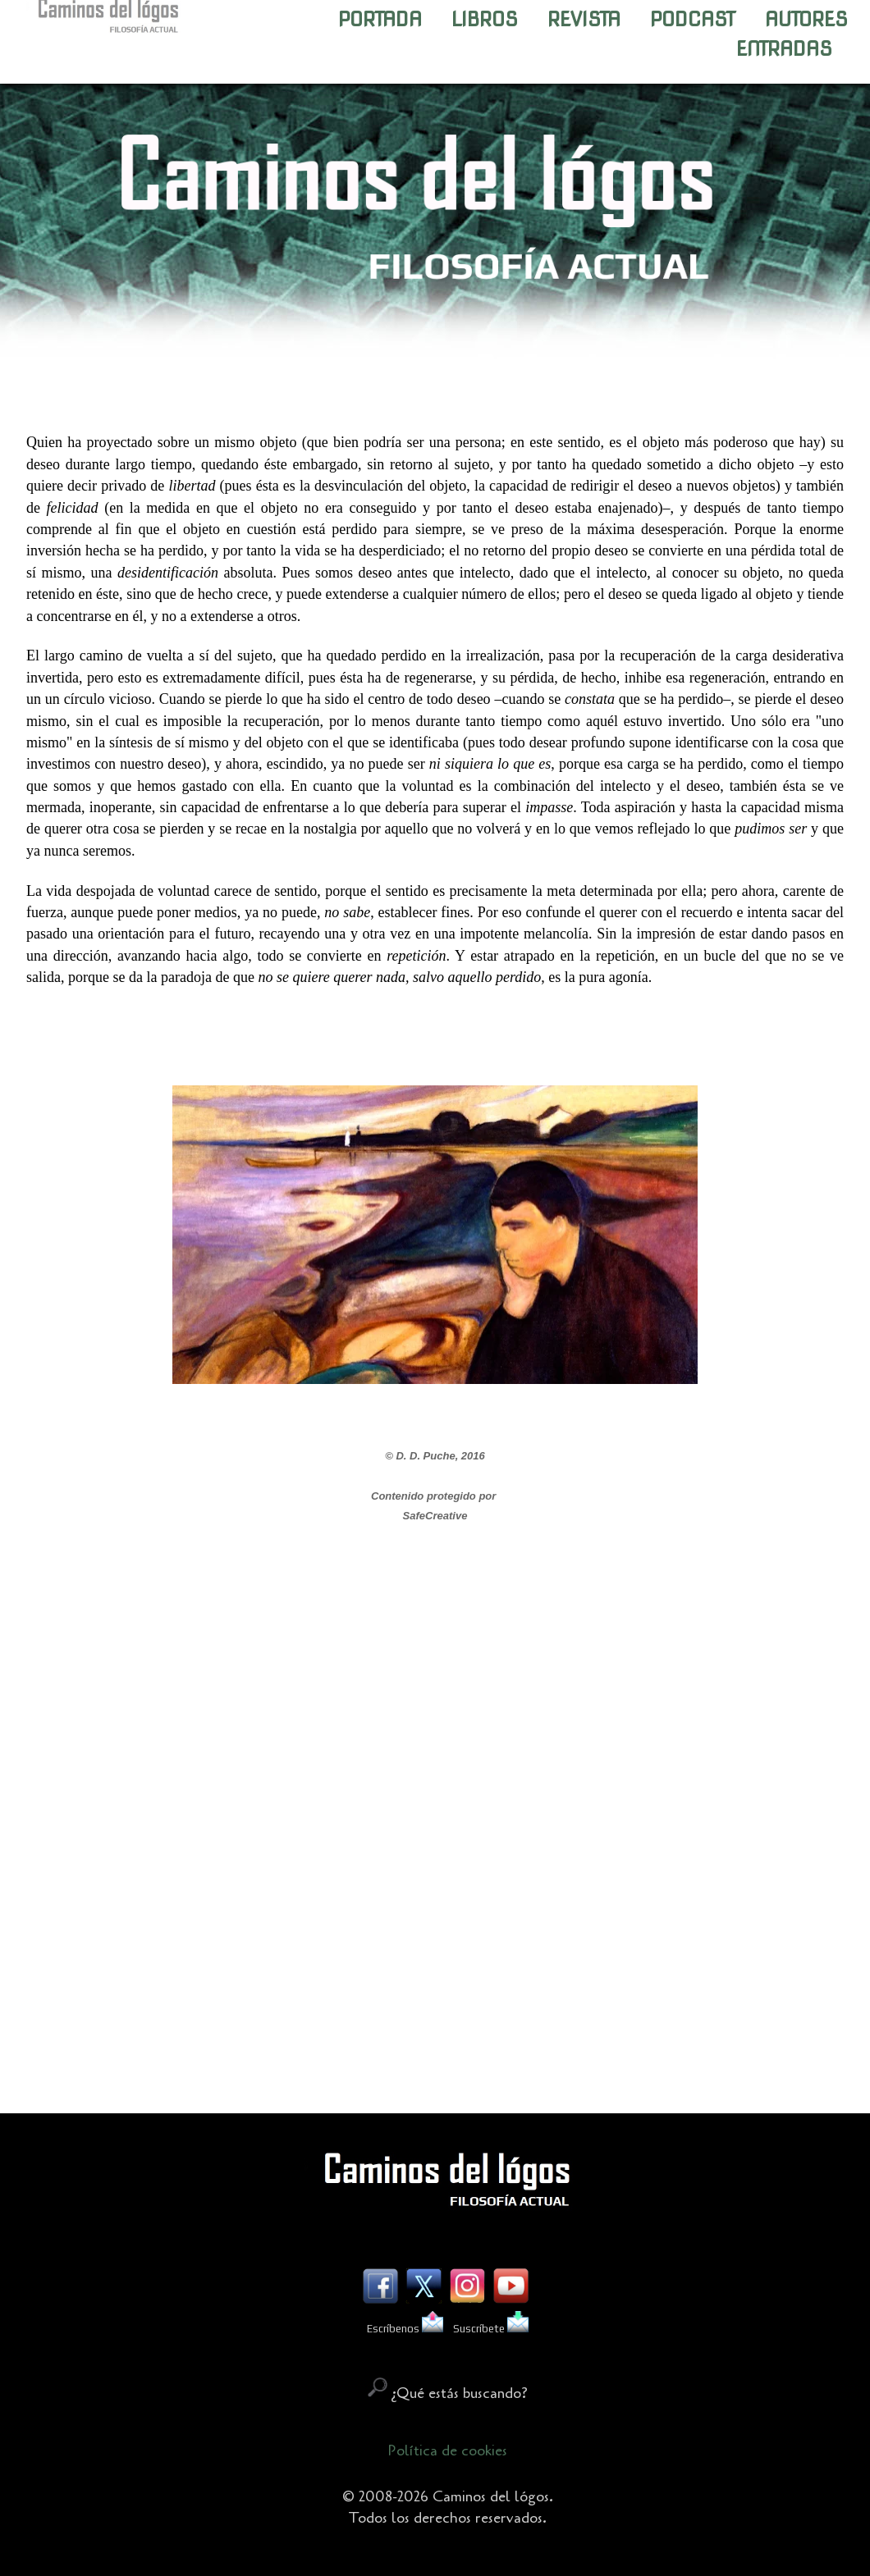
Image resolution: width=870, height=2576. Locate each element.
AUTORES (806, 19)
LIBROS (484, 19)
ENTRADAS (784, 49)
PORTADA (380, 19)
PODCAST (692, 19)
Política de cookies (447, 2450)
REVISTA (583, 19)
